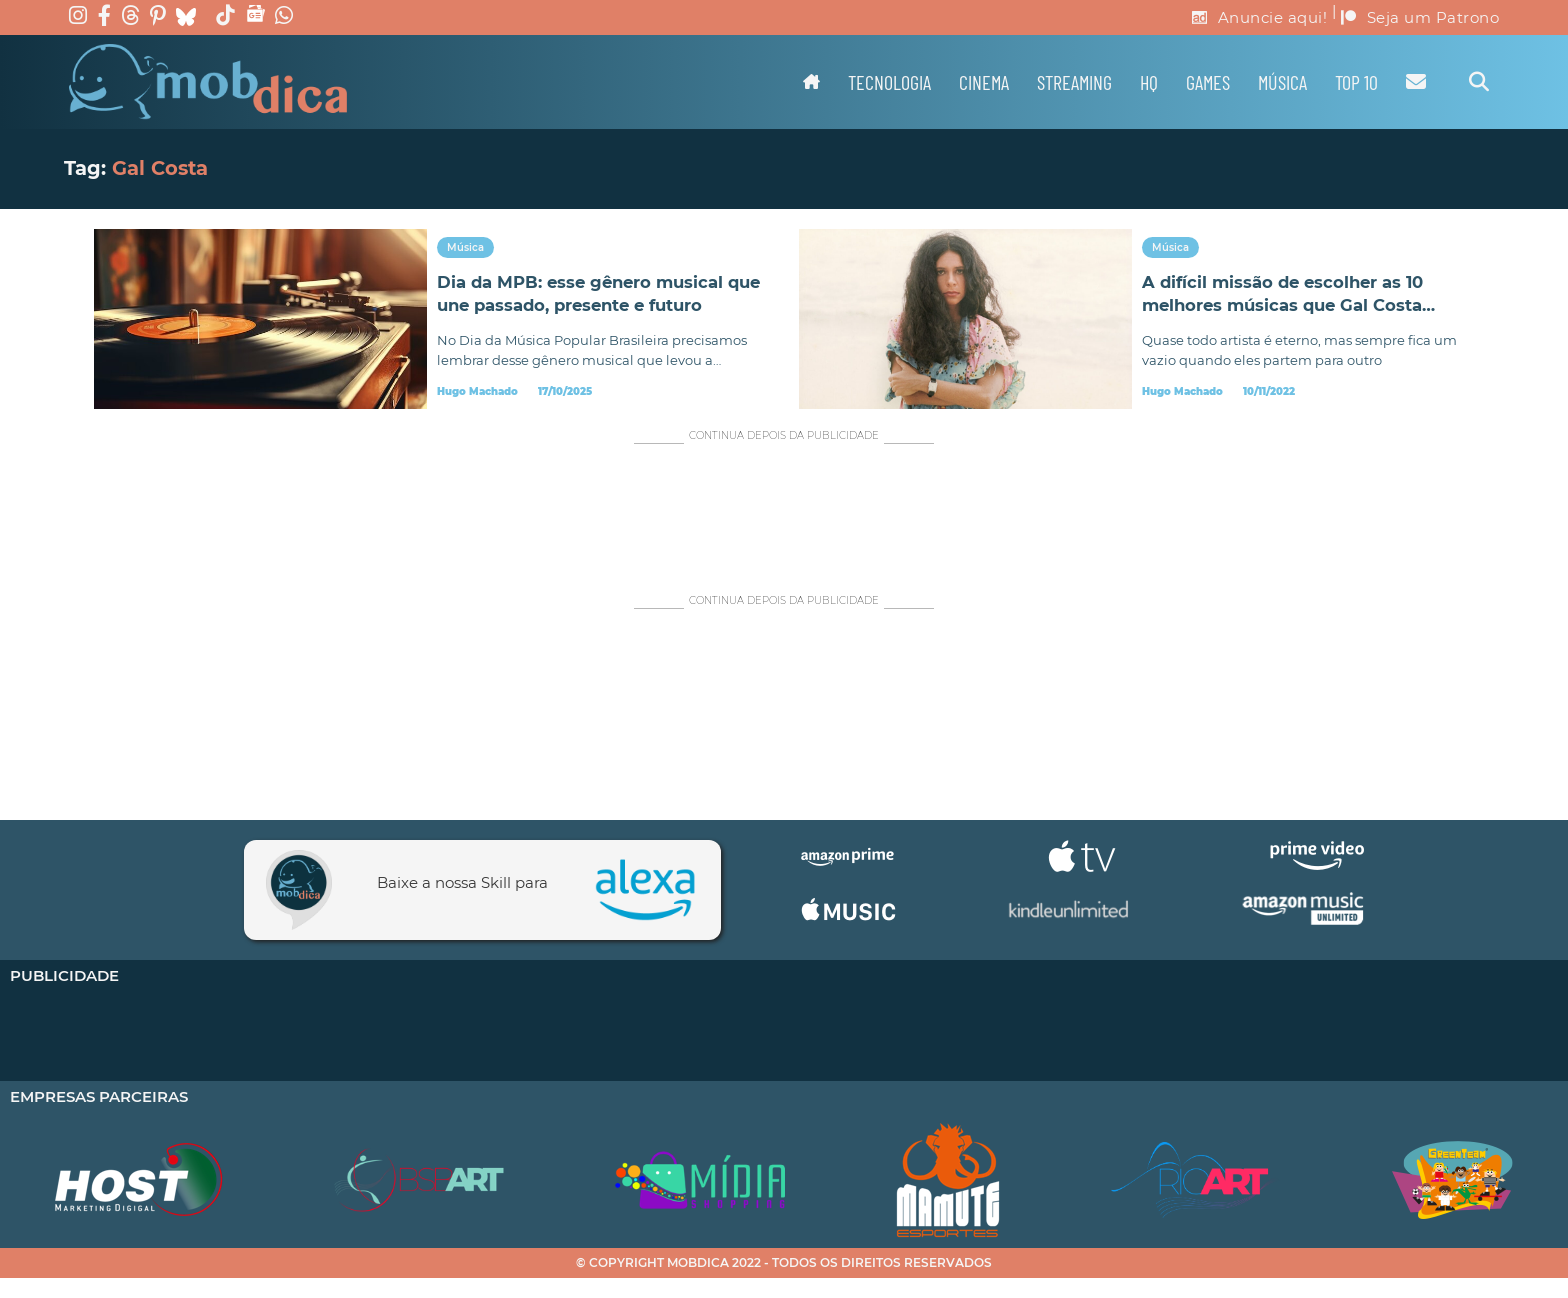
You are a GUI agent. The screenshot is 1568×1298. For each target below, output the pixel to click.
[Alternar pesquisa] (1479, 82)
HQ (1149, 82)
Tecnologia (889, 82)
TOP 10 (1356, 82)
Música (1282, 82)
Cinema (984, 82)
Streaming (1074, 82)
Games (1208, 82)
